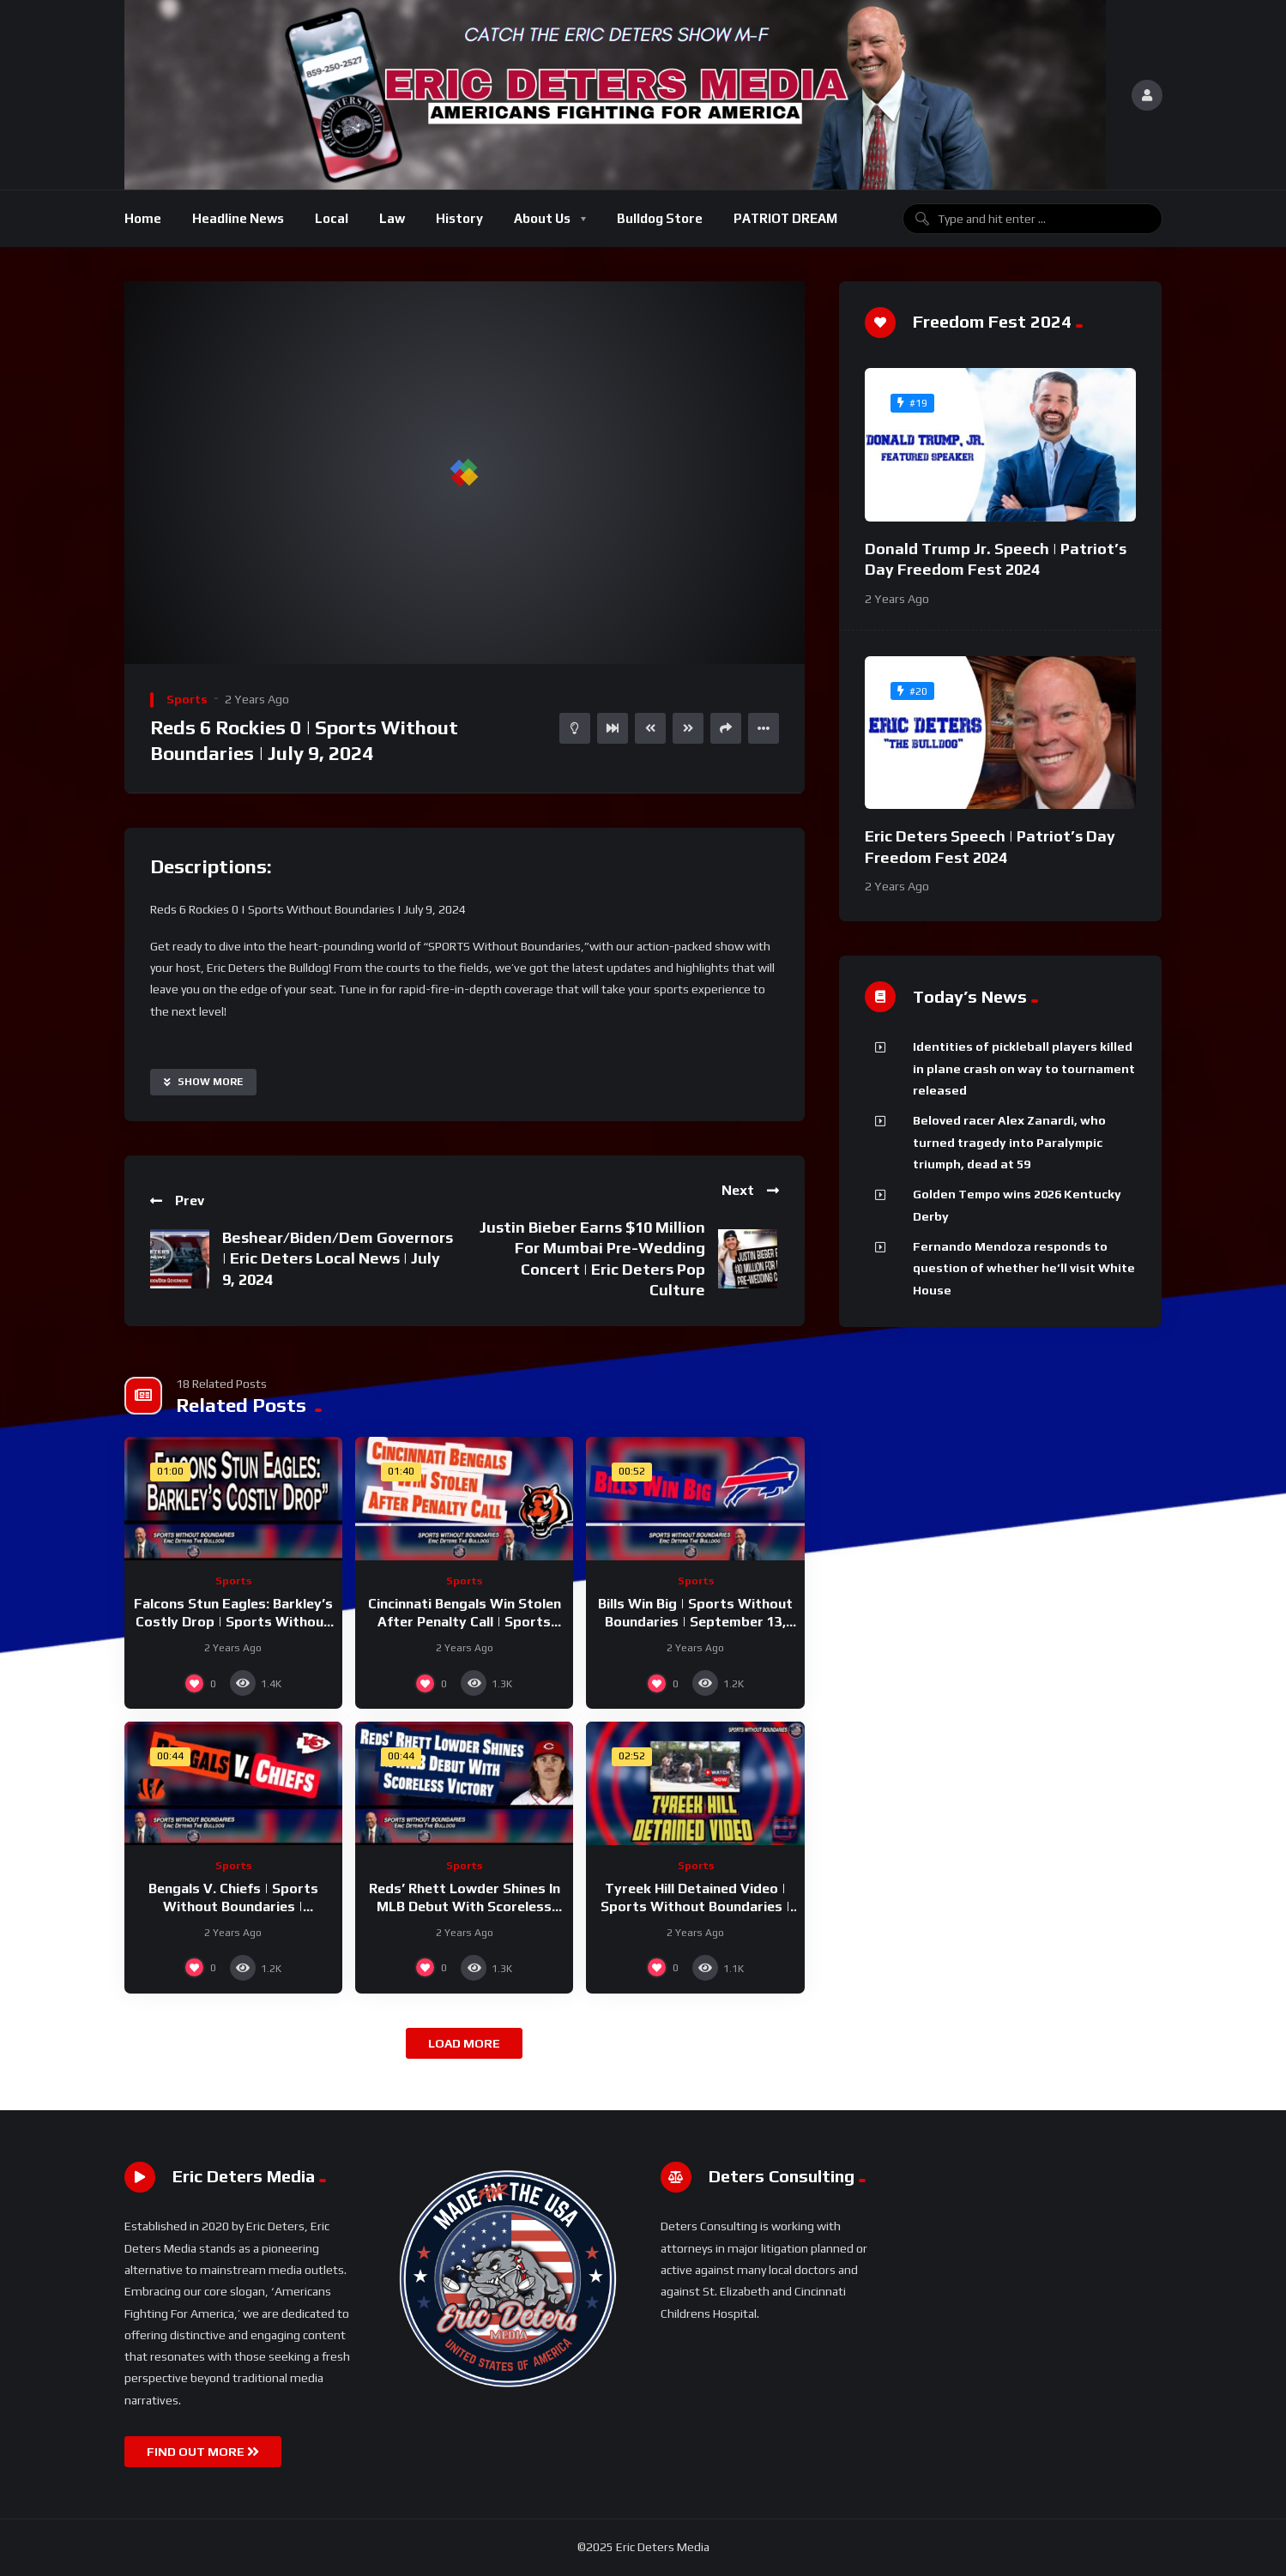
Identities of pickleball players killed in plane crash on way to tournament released (1024, 1068)
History (459, 218)
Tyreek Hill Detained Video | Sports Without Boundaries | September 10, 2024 (695, 1907)
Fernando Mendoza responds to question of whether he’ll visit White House (1024, 1268)
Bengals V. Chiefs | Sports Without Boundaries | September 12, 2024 (233, 1907)
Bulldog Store (660, 218)
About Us (542, 218)
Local (331, 218)
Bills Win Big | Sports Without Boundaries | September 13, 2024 (695, 1622)
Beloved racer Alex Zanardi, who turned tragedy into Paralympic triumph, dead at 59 (1009, 1142)
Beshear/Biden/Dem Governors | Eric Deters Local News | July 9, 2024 (337, 1258)
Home (142, 218)
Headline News (238, 218)
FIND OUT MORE (203, 2451)
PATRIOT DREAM (785, 218)
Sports (187, 699)
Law (392, 218)
